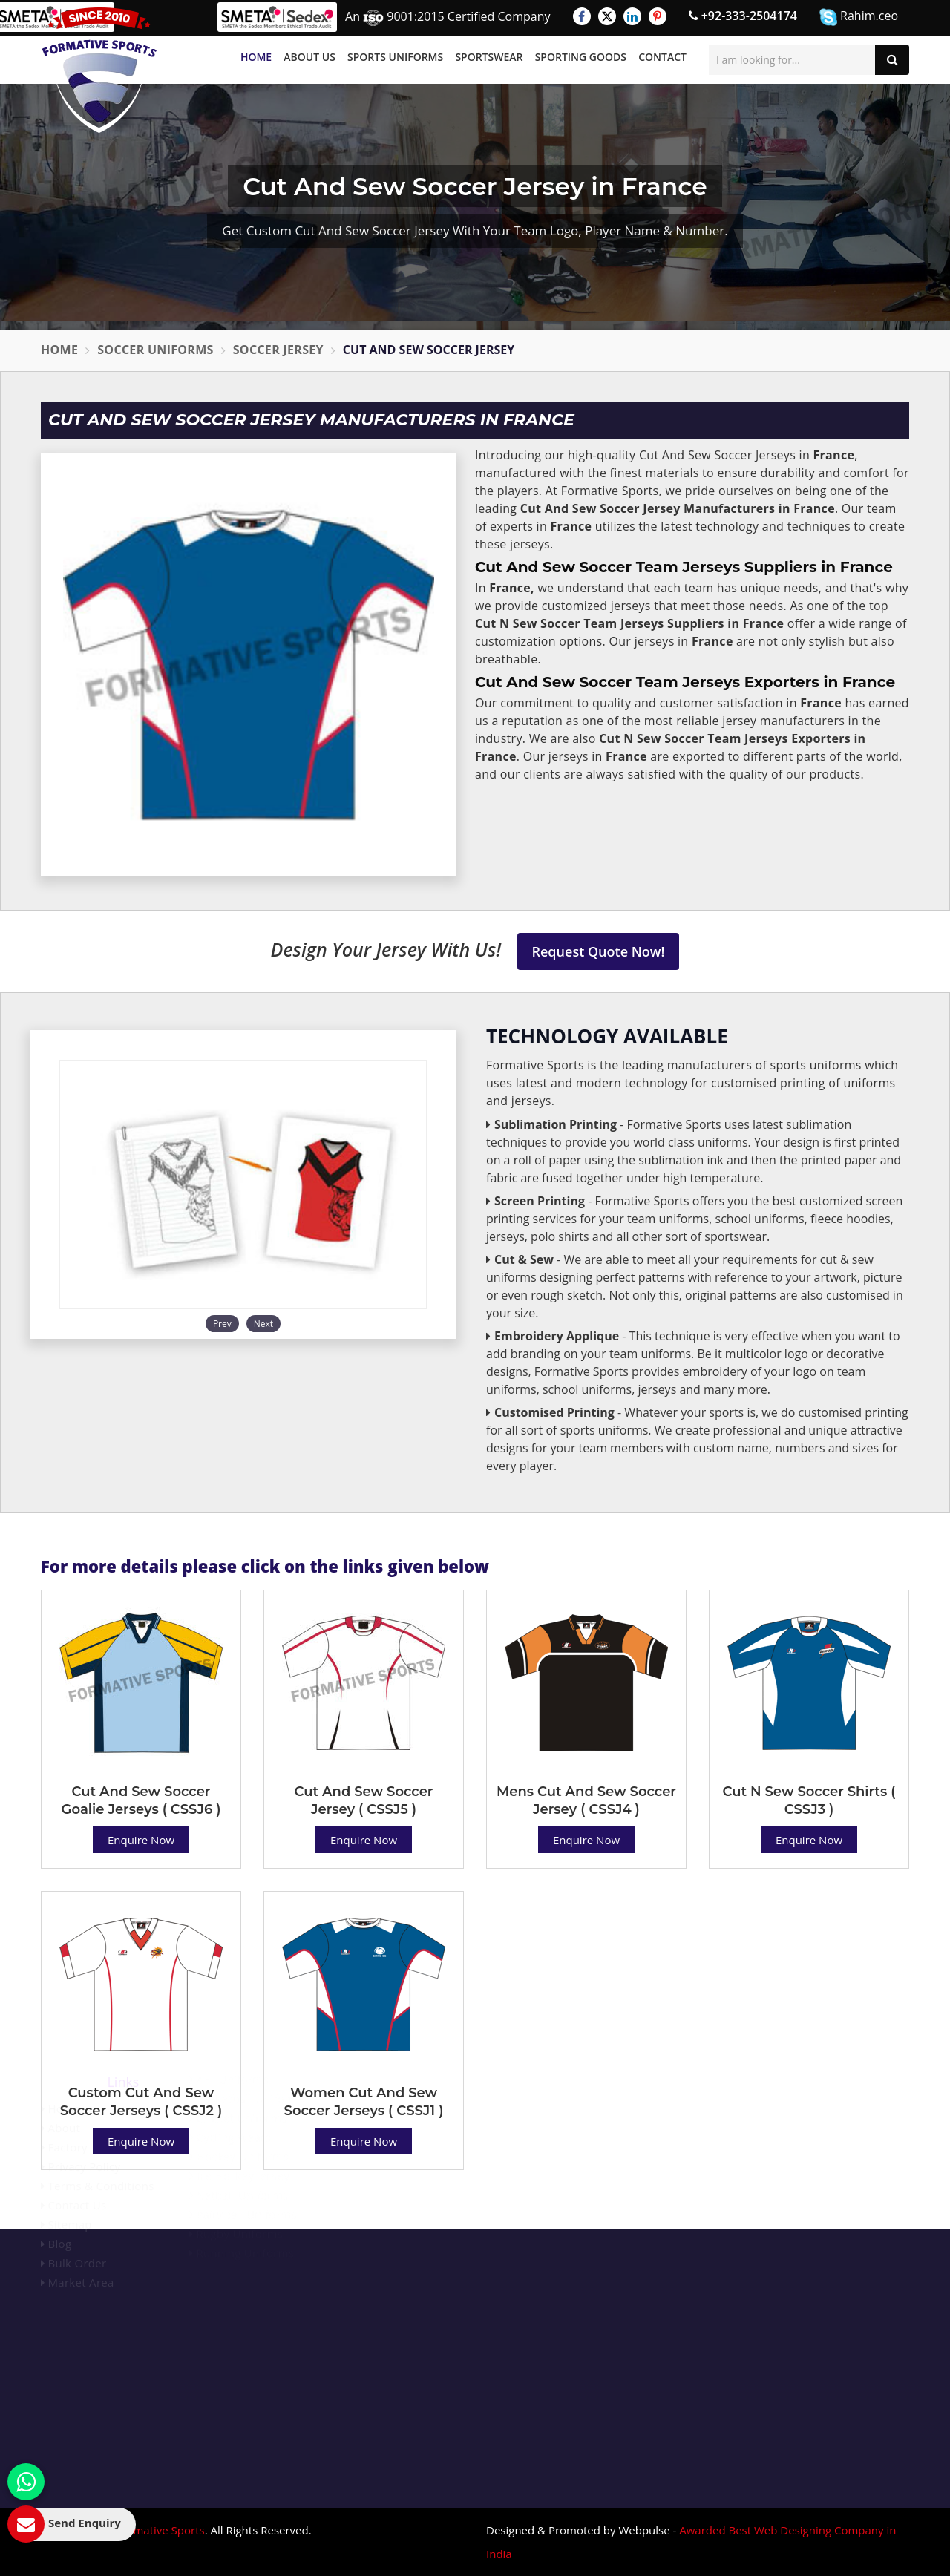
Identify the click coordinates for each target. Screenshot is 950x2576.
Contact (662, 57)
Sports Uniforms (395, 57)
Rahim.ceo (858, 16)
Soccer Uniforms (155, 349)
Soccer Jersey (278, 349)
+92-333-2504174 (743, 15)
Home (256, 57)
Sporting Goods (580, 57)
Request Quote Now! (598, 951)
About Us (309, 57)
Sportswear (488, 57)
